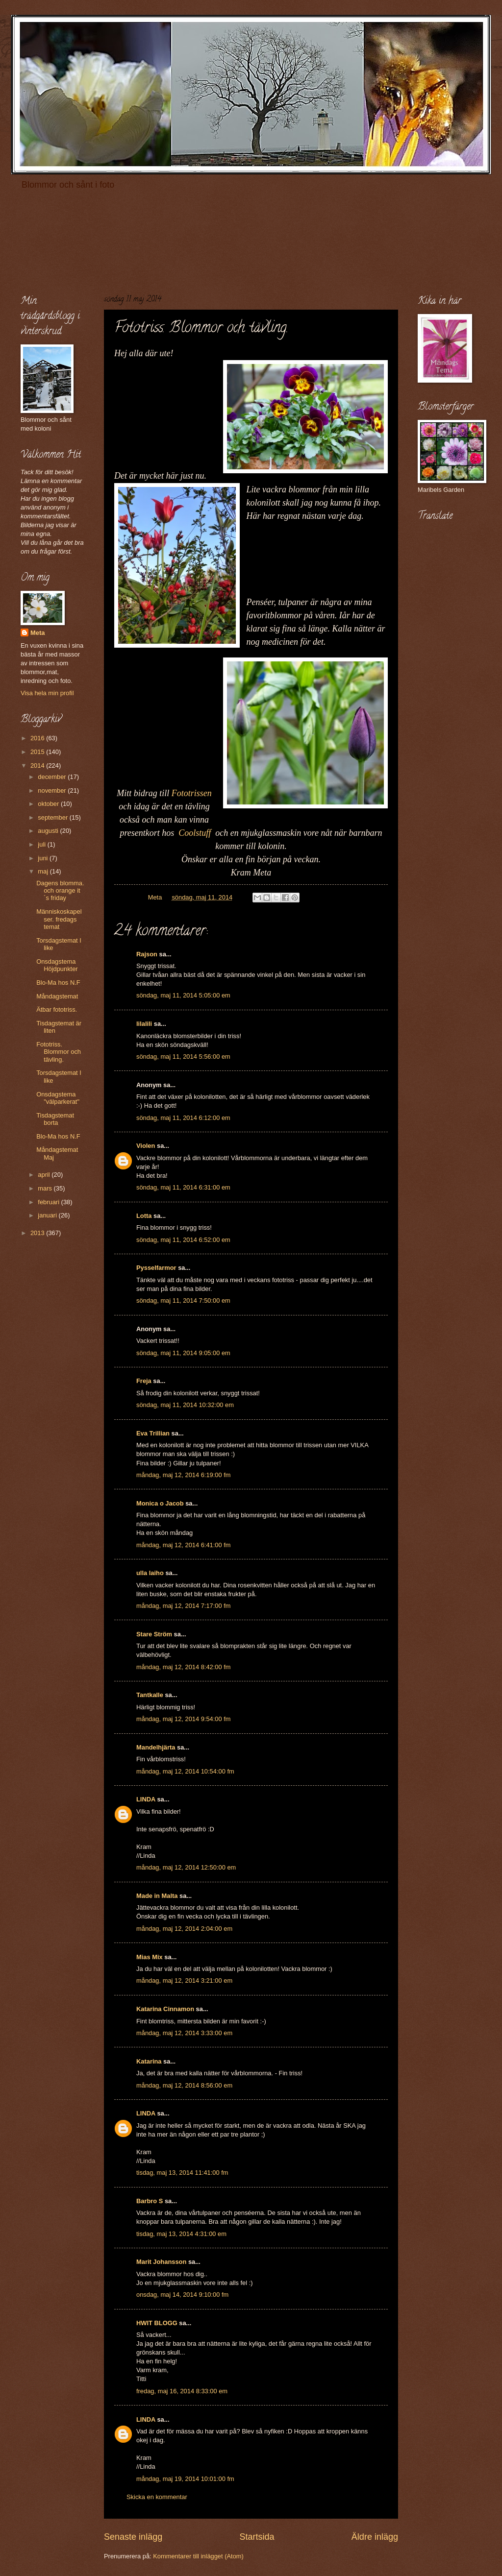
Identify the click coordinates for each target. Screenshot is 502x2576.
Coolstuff (196, 833)
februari (49, 1202)
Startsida (256, 2537)
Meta (37, 632)
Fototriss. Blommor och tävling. (58, 1052)
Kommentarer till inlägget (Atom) (198, 2556)
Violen (145, 1145)
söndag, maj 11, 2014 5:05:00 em (183, 995)
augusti (49, 830)
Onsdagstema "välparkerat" (57, 1098)
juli (42, 844)
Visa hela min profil (47, 693)
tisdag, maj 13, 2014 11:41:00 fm (182, 2172)
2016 (38, 738)
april (44, 1174)
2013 (38, 1233)
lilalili (144, 1023)
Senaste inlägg (133, 2537)
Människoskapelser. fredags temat (58, 919)
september (53, 817)
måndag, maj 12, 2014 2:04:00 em (184, 1928)
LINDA (145, 1799)
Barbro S (149, 2201)
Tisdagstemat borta (55, 1119)
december (53, 776)
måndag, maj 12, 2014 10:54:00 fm (185, 1771)
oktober (49, 803)
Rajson (146, 954)
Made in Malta (156, 1895)
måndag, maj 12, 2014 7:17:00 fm (183, 1605)
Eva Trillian (153, 1433)
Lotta (143, 1215)
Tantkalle (149, 1695)
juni (44, 858)
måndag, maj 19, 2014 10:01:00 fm (185, 2478)
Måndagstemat (57, 996)
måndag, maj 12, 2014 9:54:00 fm (183, 1719)
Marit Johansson (161, 2261)
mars (45, 1188)
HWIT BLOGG (156, 2323)
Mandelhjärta (155, 1747)
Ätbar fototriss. (56, 1009)
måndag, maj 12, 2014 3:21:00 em (184, 1980)
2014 (38, 765)
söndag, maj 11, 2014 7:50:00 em (183, 1300)
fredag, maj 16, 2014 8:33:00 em (181, 2391)
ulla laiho (150, 1573)
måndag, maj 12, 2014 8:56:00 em (184, 2085)
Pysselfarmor (156, 1267)
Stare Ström (154, 1634)
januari (48, 1215)
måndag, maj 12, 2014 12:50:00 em (186, 1867)
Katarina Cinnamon (165, 2009)
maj (44, 871)
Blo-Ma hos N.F (58, 982)
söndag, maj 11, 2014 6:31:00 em (183, 1187)
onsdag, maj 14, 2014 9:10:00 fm (182, 2294)
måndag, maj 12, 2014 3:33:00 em (184, 2033)
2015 (38, 751)
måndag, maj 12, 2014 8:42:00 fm (183, 1667)
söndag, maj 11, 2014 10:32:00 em (185, 1405)
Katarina (149, 2061)
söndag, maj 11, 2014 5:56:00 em (183, 1056)
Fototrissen (192, 793)
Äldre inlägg (374, 2537)
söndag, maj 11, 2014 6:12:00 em (183, 1117)
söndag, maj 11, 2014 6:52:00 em (183, 1239)
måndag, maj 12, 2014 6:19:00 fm (183, 1475)
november (53, 790)
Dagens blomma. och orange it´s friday (60, 890)
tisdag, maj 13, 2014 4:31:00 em (181, 2233)
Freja (143, 1381)
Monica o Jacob (160, 1503)
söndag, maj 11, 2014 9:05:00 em (183, 1353)
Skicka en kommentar (156, 2497)
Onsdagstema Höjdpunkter (56, 965)
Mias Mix (149, 1957)
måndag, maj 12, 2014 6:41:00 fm (183, 1545)
